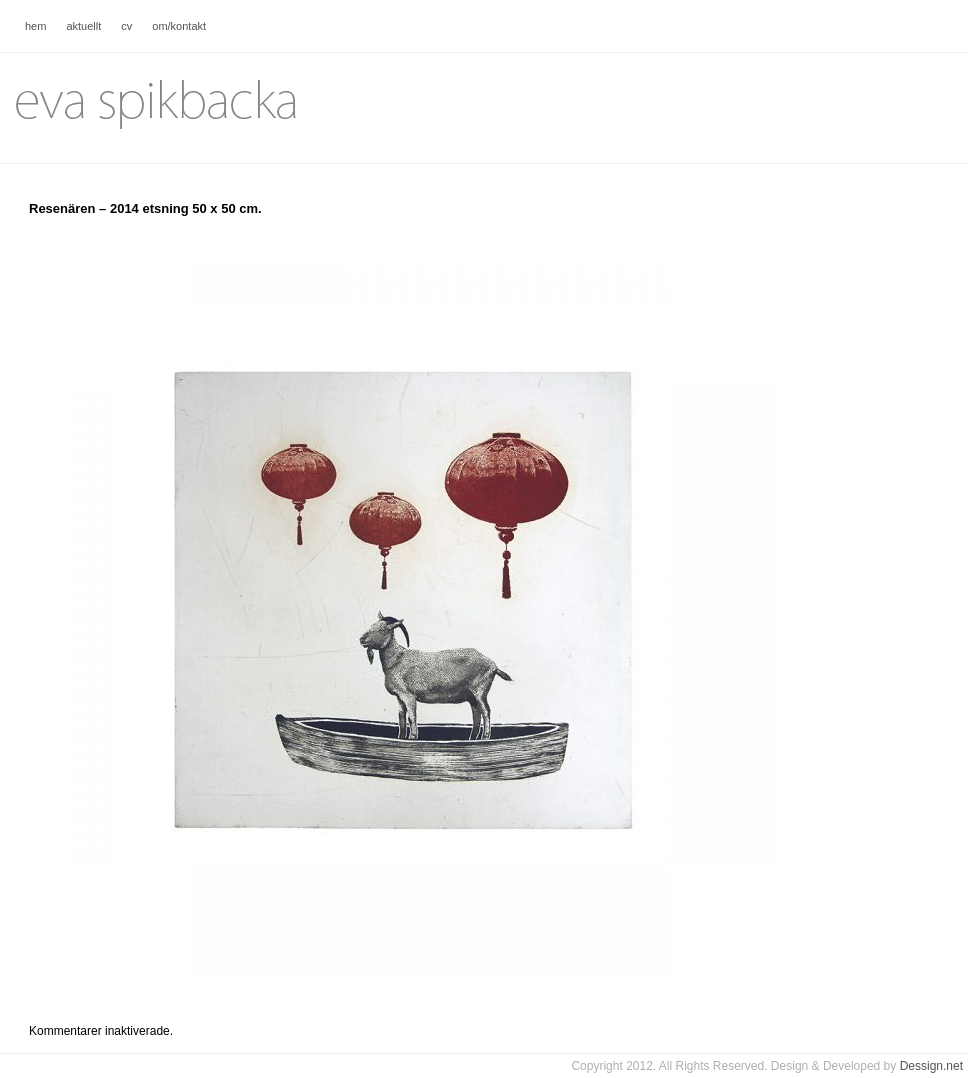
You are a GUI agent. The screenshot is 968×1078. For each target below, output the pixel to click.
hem (35, 26)
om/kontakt (179, 26)
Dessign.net (931, 1066)
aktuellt (83, 26)
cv (126, 26)
